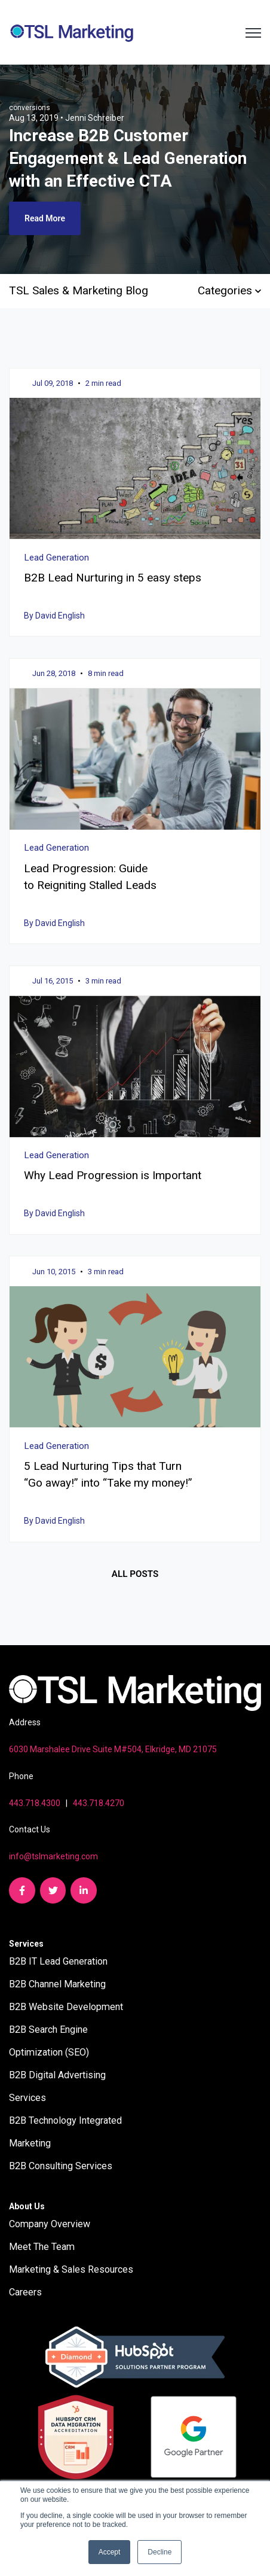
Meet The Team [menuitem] (42, 2246)
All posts (135, 1574)
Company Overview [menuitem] (49, 2224)
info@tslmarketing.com (53, 1856)
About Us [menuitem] (27, 2206)
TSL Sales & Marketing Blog (78, 290)
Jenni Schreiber (94, 118)
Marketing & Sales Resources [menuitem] (71, 2269)
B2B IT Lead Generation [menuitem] (58, 1961)
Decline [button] (159, 2552)
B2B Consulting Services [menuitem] (60, 2166)
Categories (229, 290)
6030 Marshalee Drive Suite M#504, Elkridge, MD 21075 (113, 1749)
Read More (44, 218)
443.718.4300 (34, 1803)
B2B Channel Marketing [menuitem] (57, 1984)
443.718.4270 (98, 1803)
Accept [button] (110, 2552)
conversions (29, 107)
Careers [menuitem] (25, 2292)
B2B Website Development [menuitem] (66, 2006)
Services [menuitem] (26, 1943)
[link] (71, 31)
